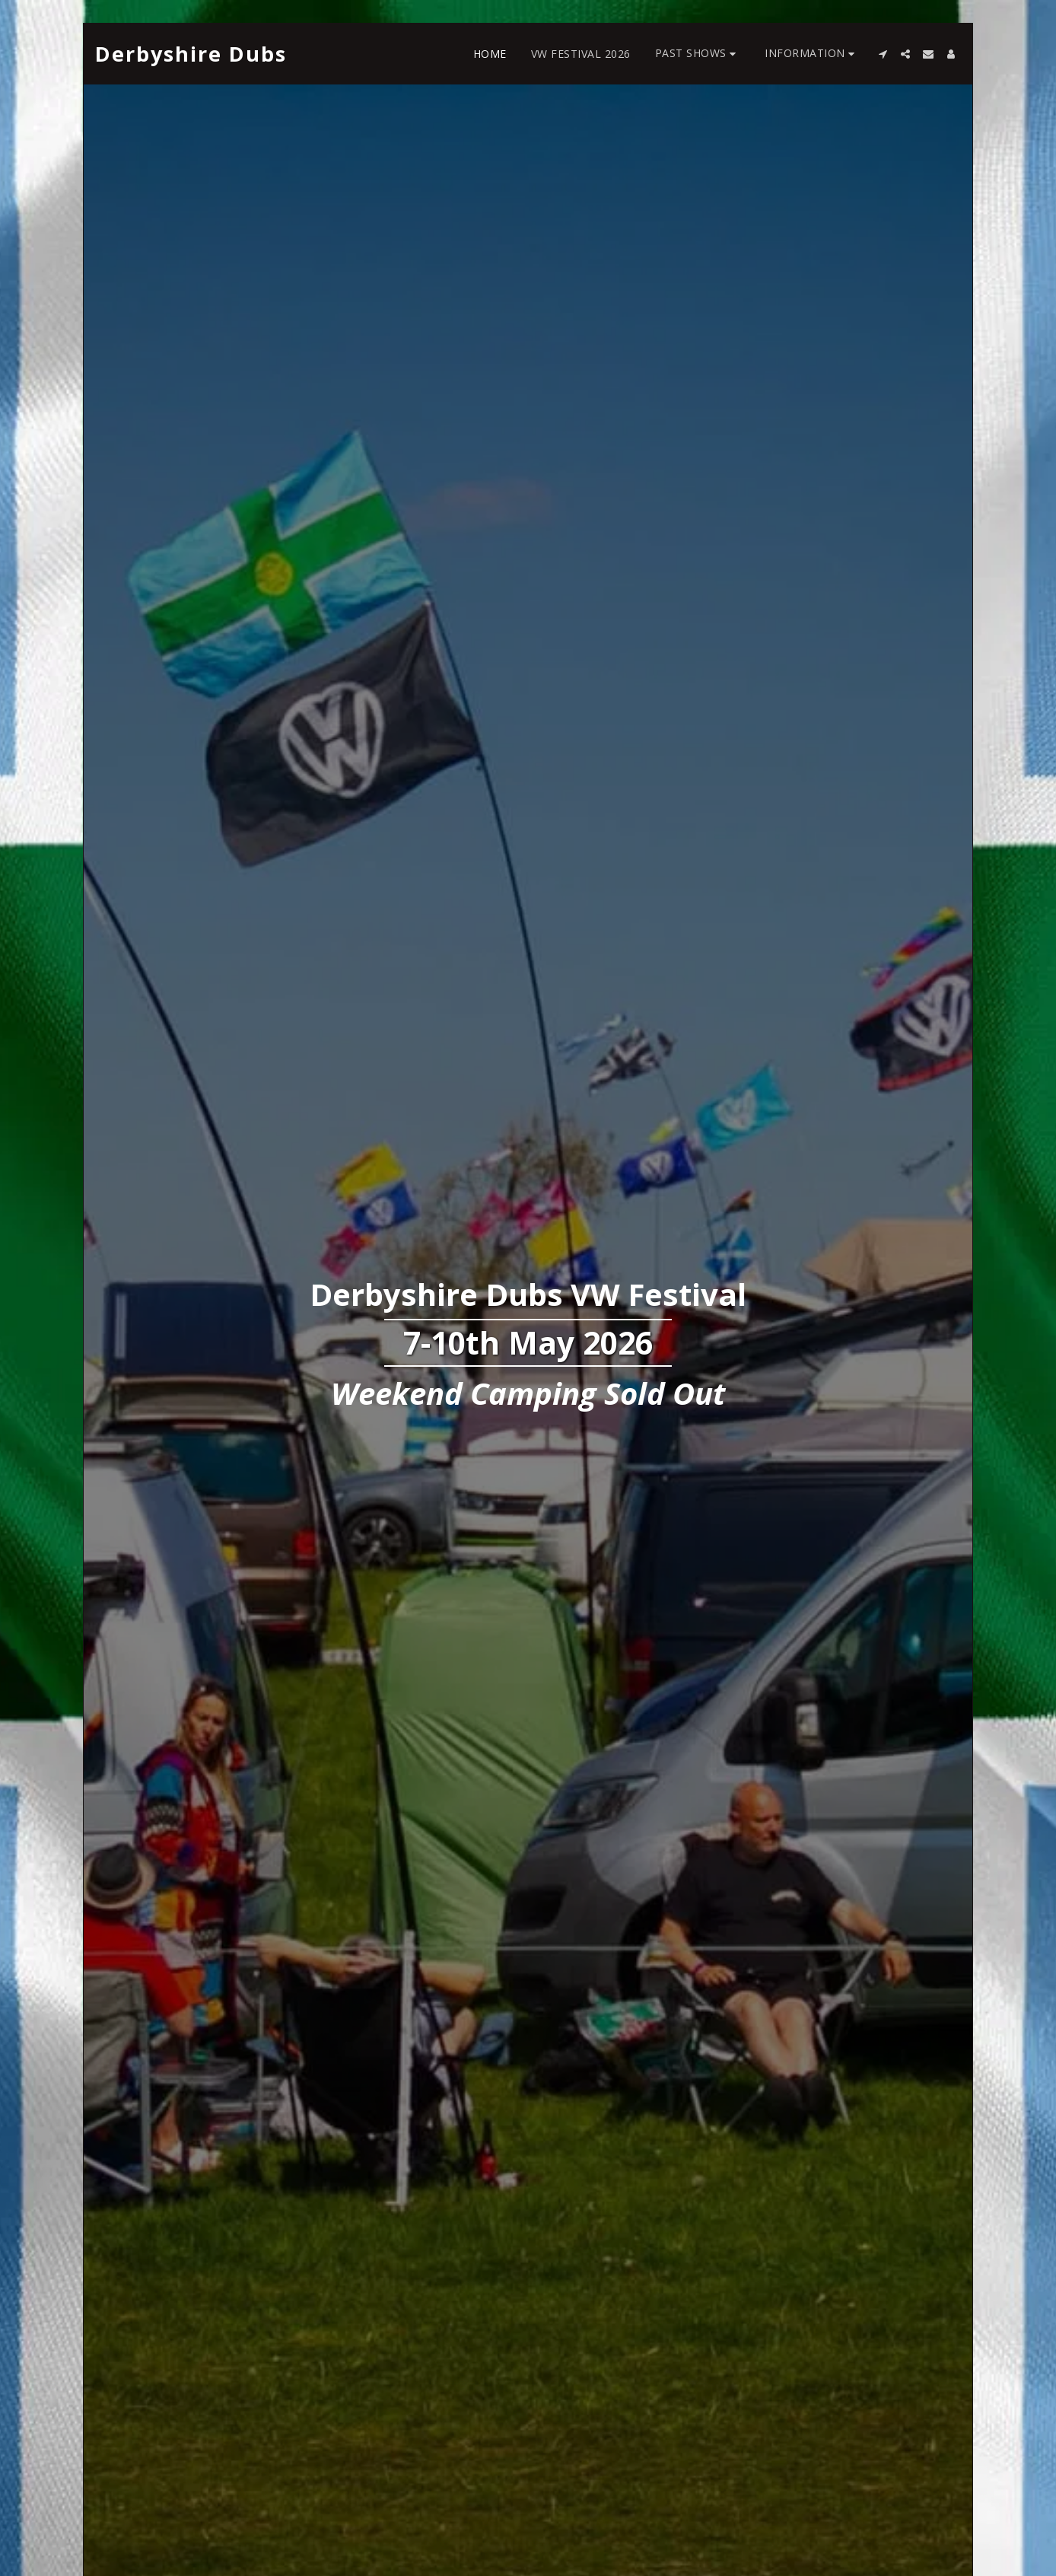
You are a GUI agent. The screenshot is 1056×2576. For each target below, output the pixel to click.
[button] (698, 54)
